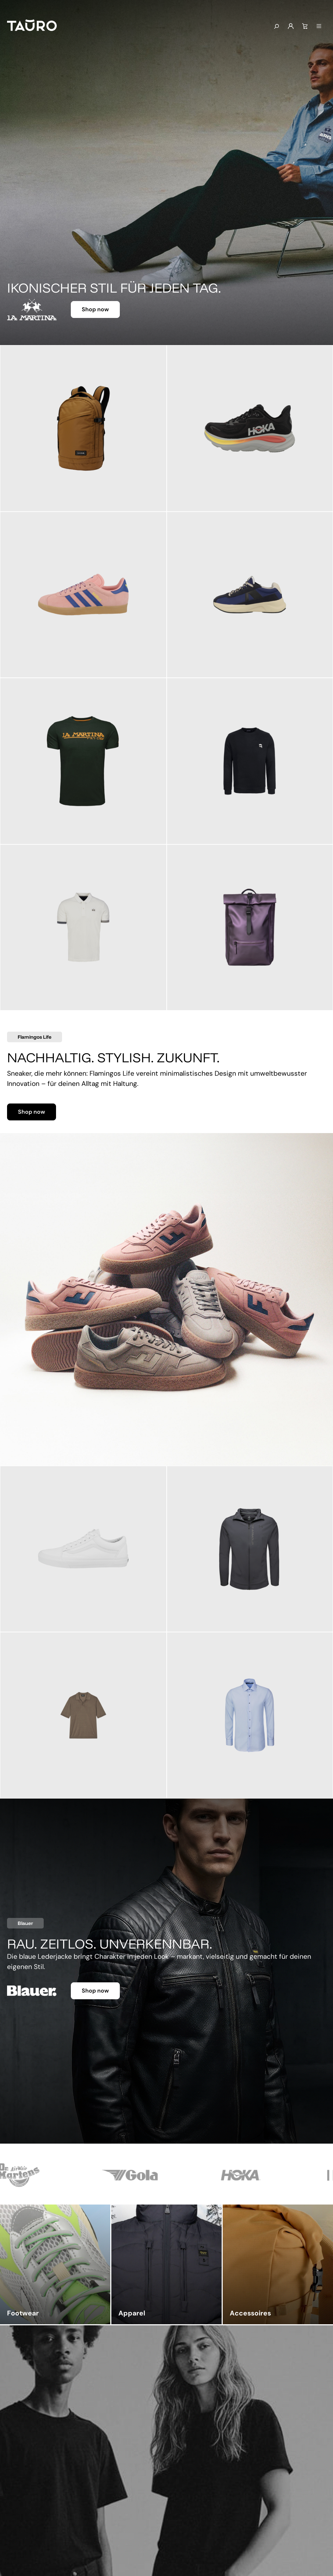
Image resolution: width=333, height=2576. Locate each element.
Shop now (95, 309)
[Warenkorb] (305, 26)
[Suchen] (276, 27)
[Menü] (319, 26)
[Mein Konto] (291, 26)
